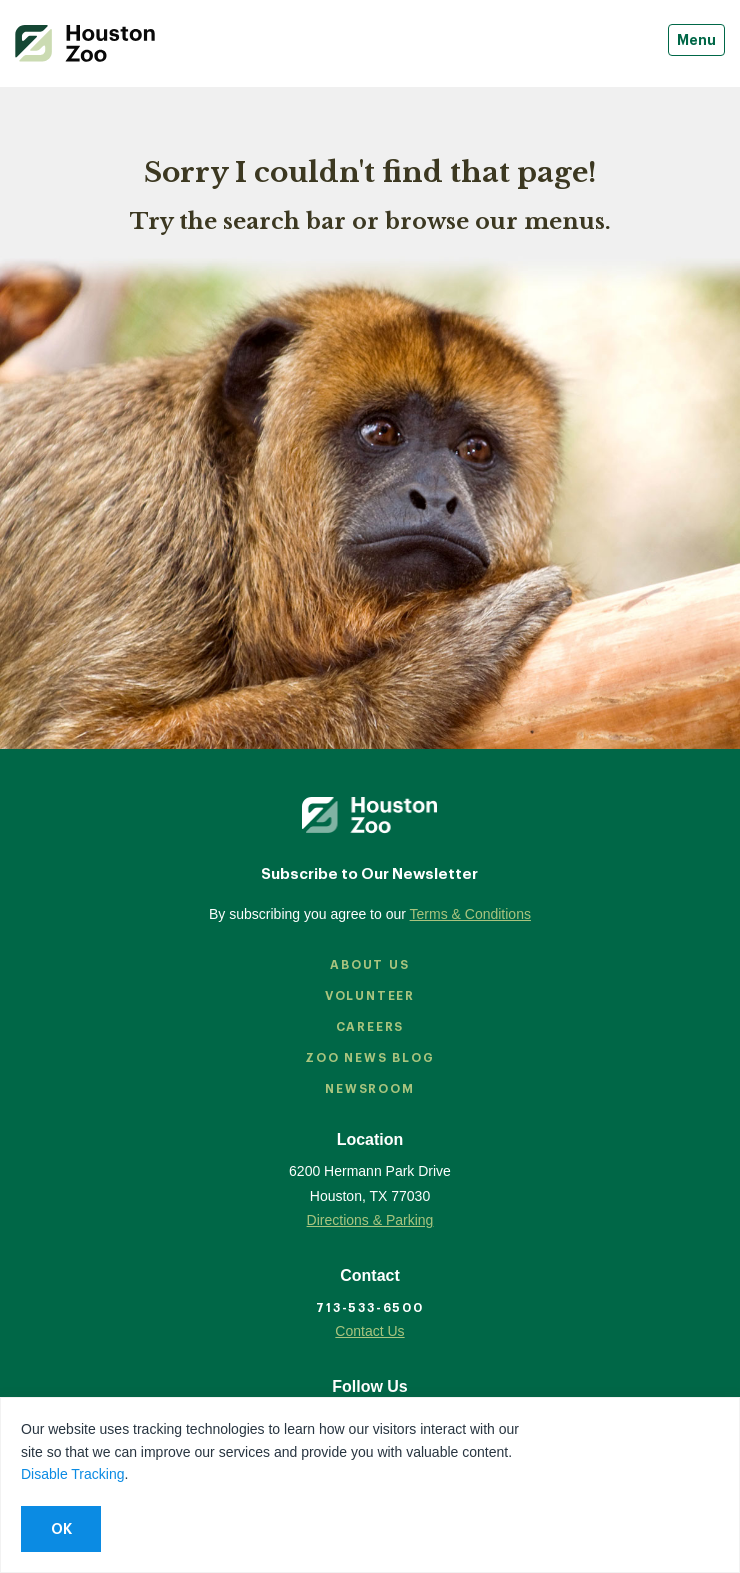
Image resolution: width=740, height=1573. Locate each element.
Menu (696, 40)
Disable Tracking (73, 1474)
